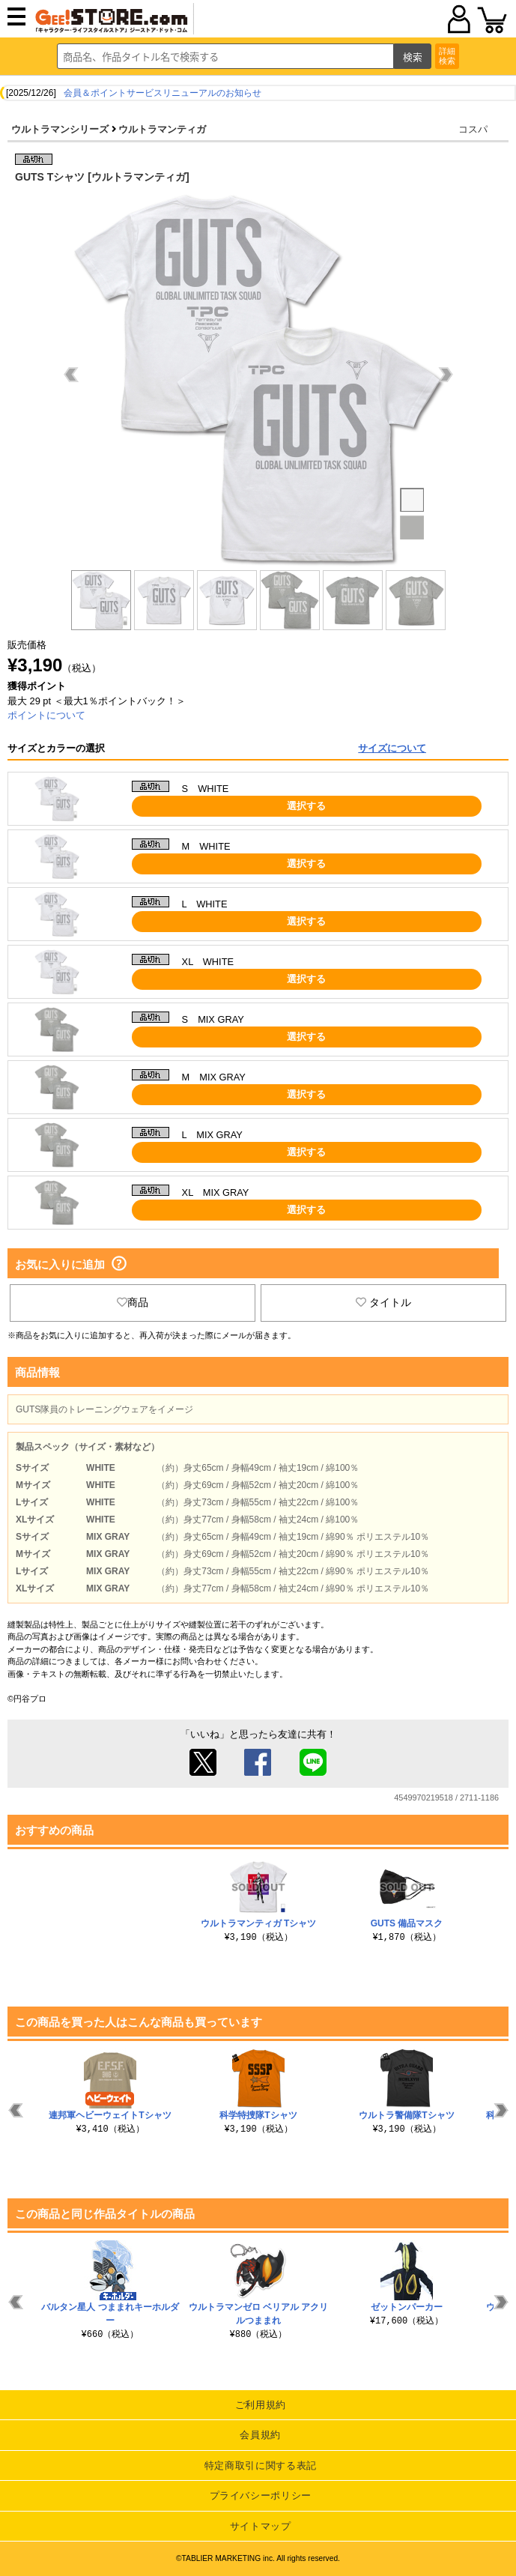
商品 (132, 1302)
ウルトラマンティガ (162, 129)
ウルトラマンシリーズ (60, 129)
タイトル (383, 1302)
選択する (306, 805)
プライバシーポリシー (261, 2495)
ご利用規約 (260, 2404)
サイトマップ (260, 2526)
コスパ (473, 129)
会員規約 (260, 2434)
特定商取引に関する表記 (260, 2465)
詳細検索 (447, 55)
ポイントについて (46, 715)
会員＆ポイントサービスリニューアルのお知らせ (162, 93)
